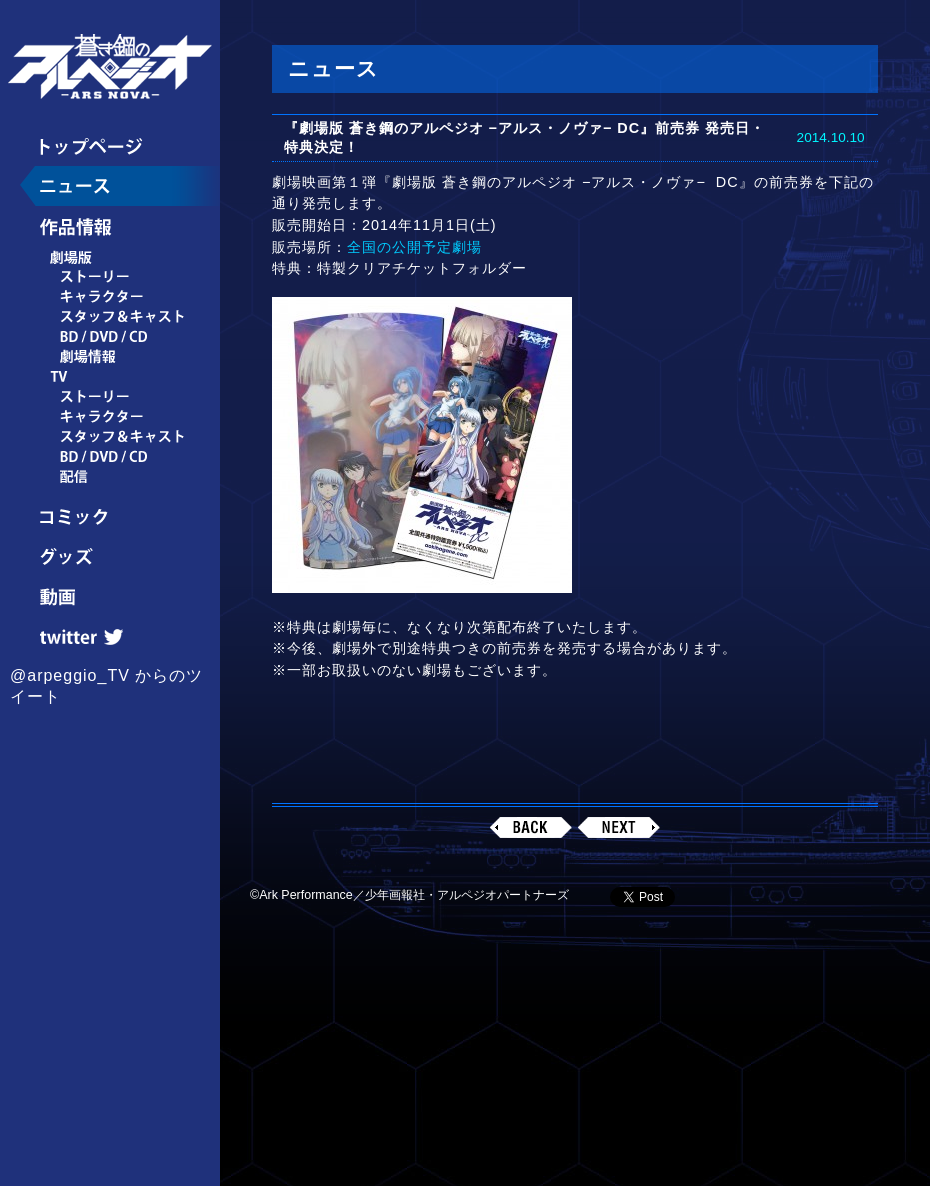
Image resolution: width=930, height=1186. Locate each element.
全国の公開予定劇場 (414, 247)
